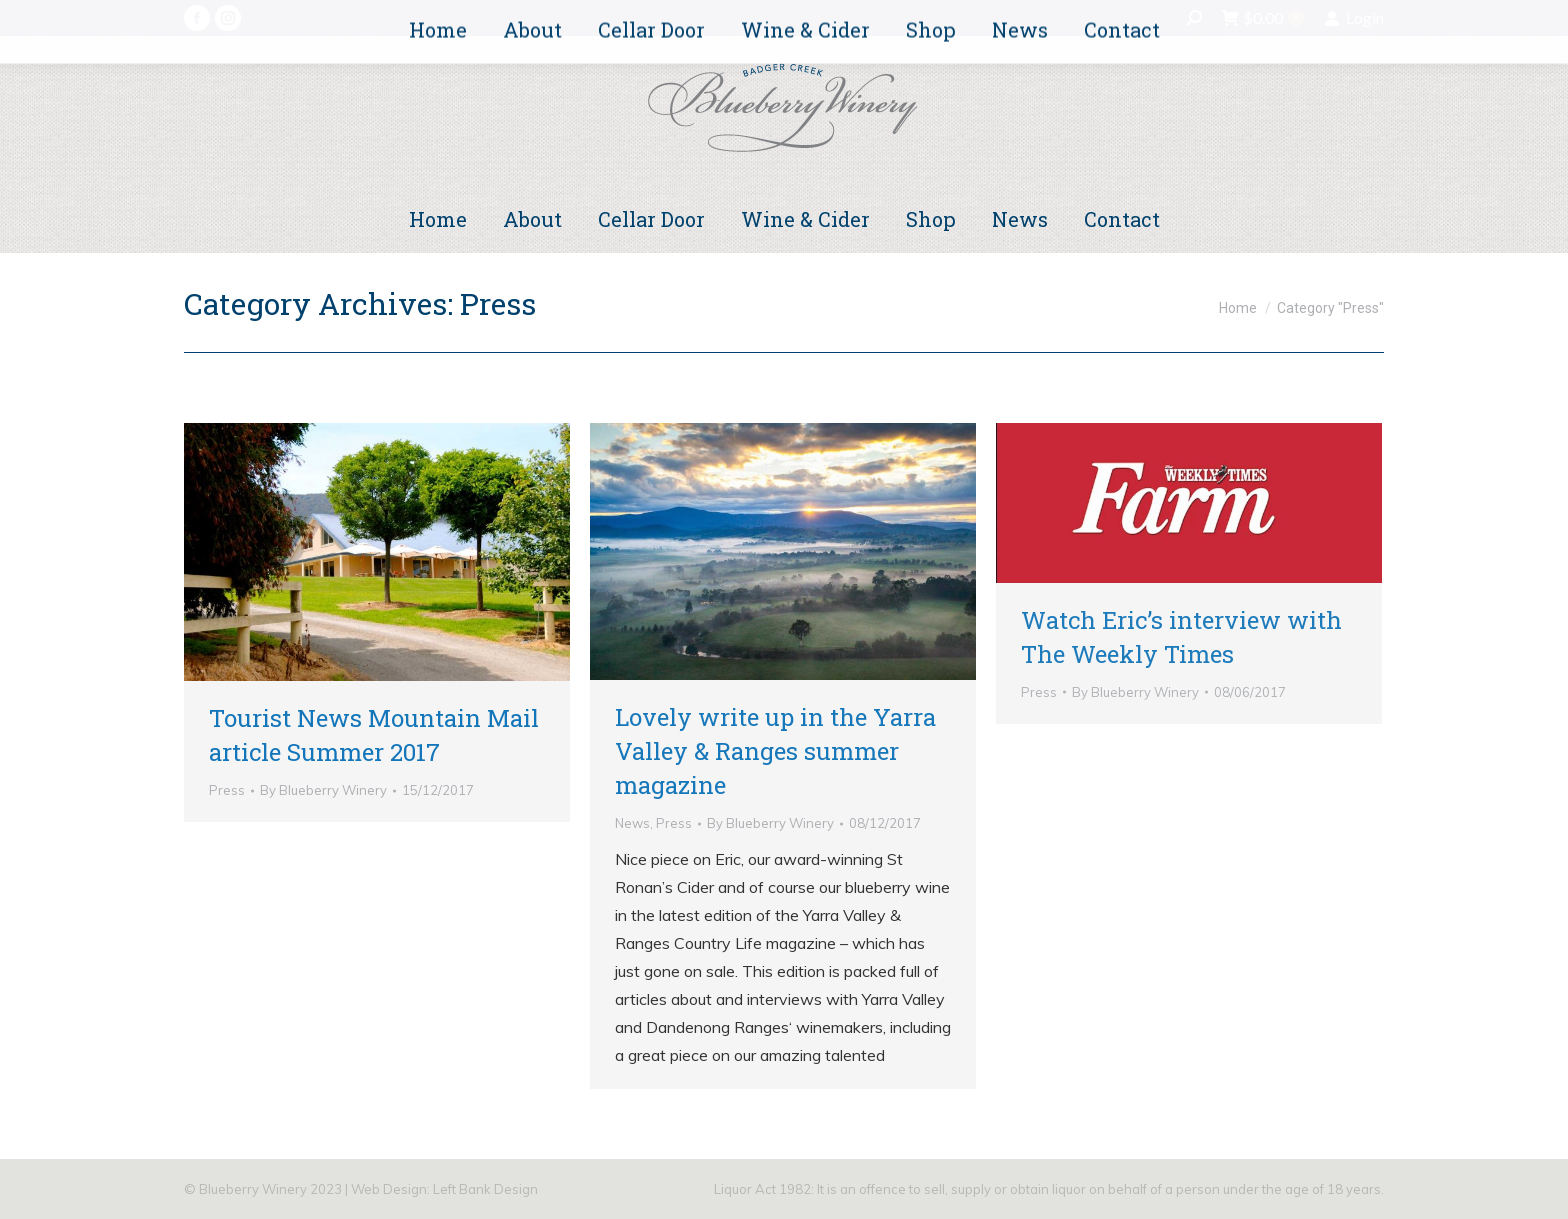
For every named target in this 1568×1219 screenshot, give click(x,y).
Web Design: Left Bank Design (444, 1189)
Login (1354, 18)
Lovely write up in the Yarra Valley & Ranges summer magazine (775, 751)
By (323, 790)
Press (227, 790)
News (632, 823)
